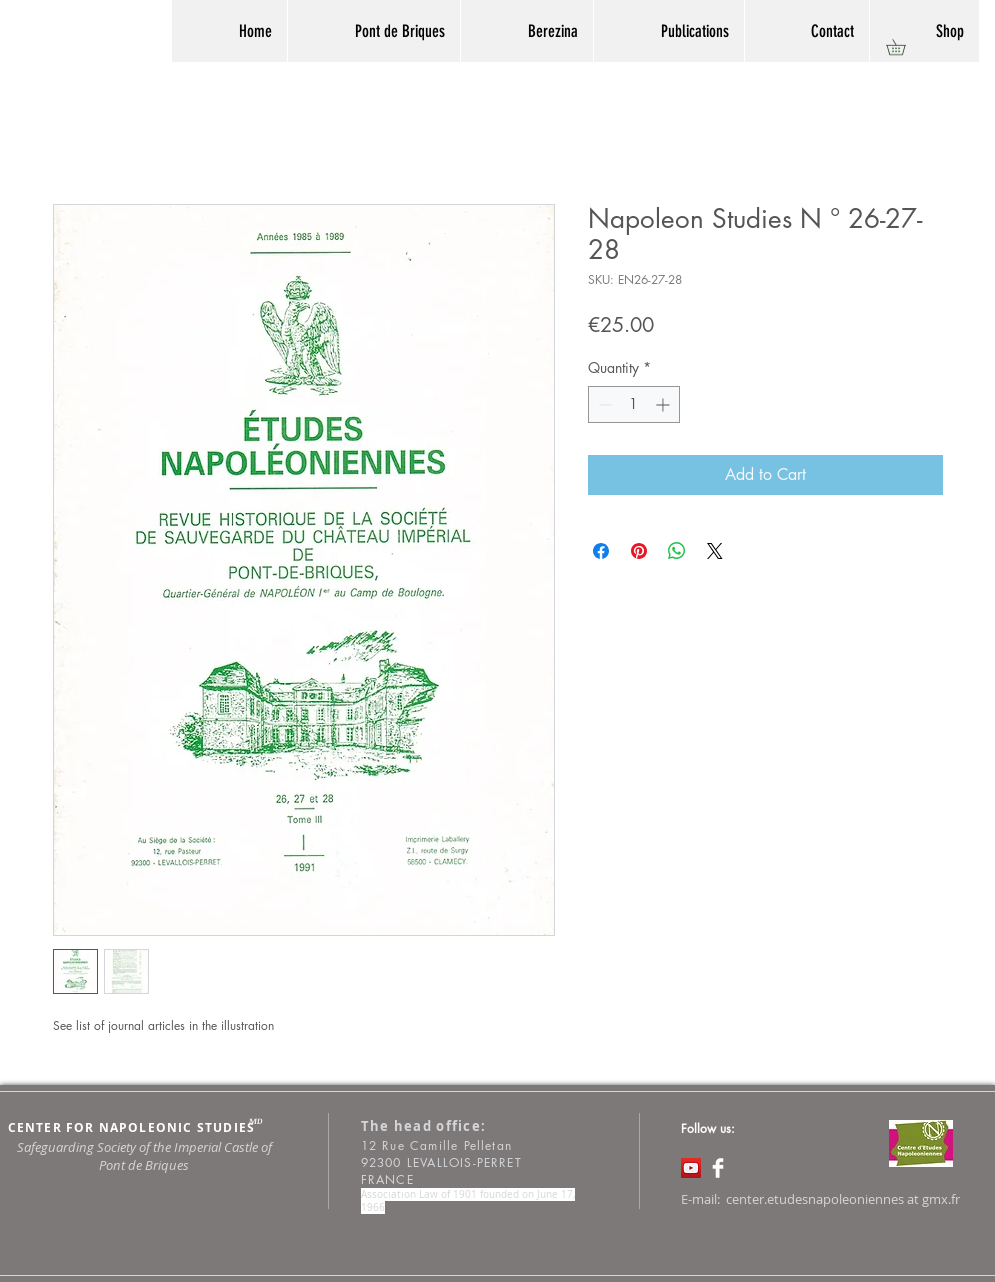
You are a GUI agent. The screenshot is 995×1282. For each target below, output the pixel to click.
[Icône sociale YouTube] (691, 1168)
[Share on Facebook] (601, 551)
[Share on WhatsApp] (677, 551)
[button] (903, 47)
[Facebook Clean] (718, 1168)
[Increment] (664, 404)
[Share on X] (715, 551)
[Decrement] (603, 404)
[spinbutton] (634, 404)
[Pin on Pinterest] (639, 551)
